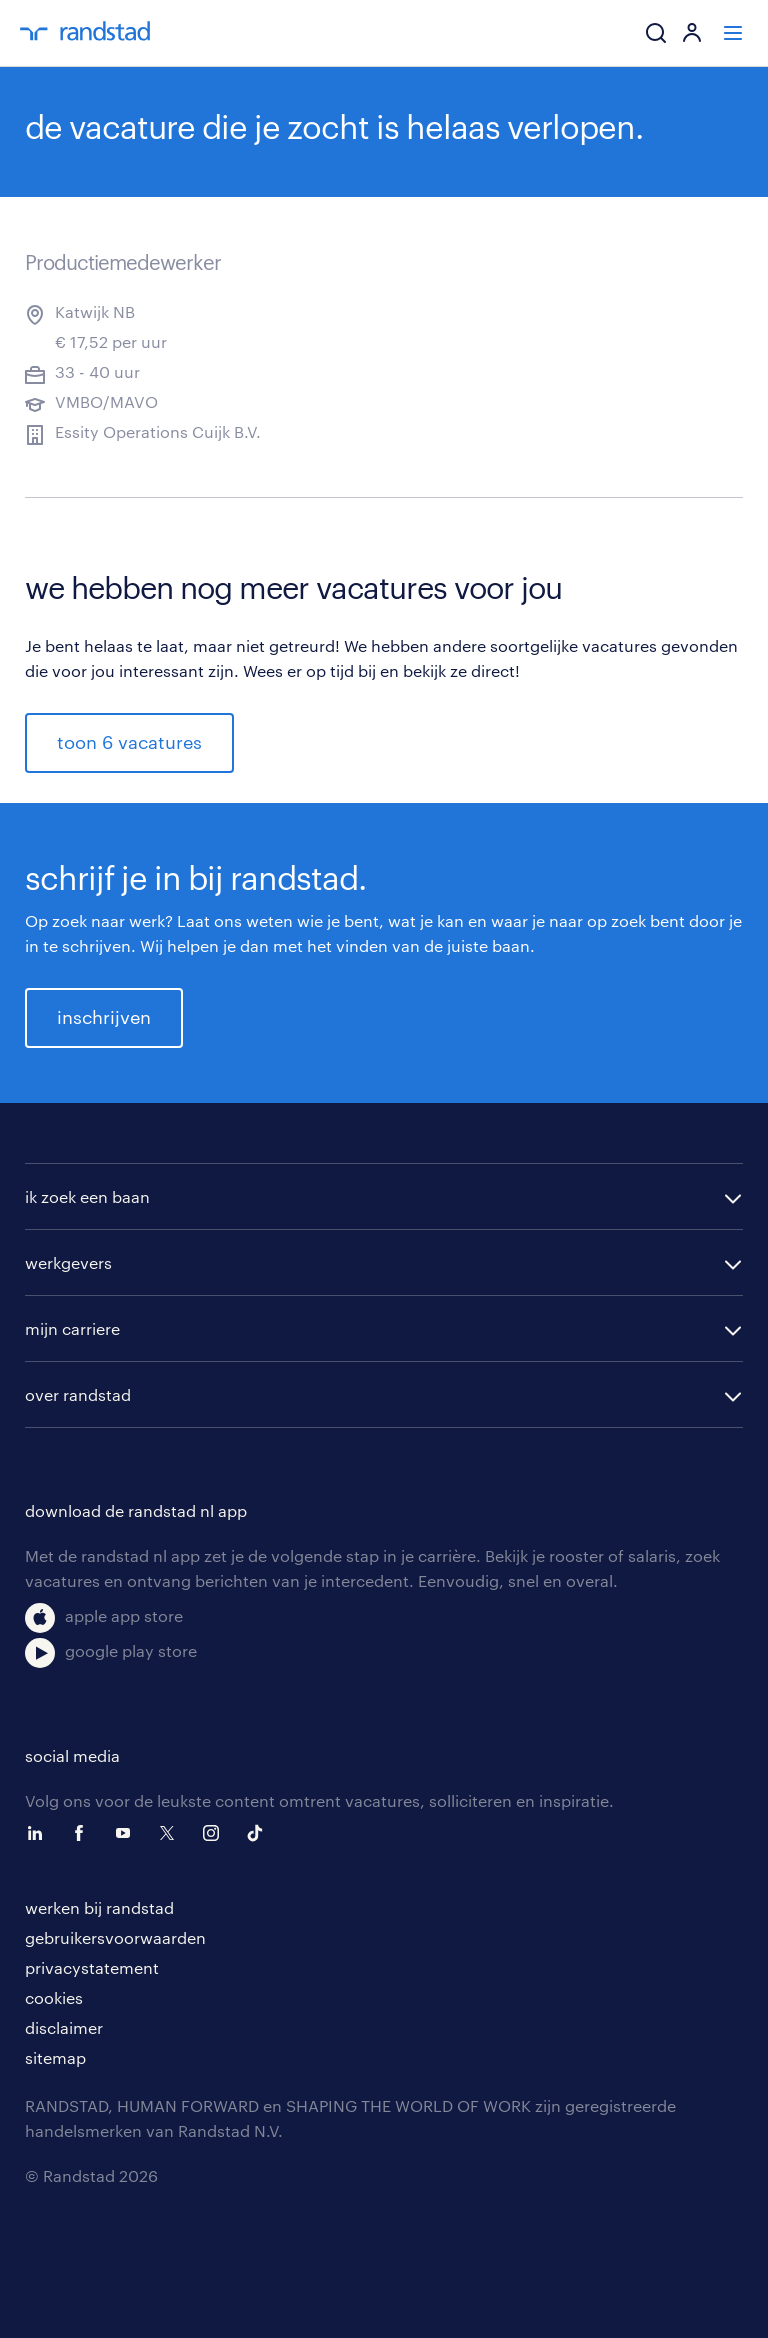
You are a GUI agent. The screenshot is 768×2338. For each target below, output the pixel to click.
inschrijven (104, 1017)
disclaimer (64, 2027)
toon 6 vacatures (129, 742)
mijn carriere (72, 1328)
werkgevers (68, 1262)
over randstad (78, 1394)
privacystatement (92, 1967)
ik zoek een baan (87, 1196)
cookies (54, 1997)
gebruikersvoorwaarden (115, 1937)
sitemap (55, 2057)
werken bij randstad (99, 1907)
